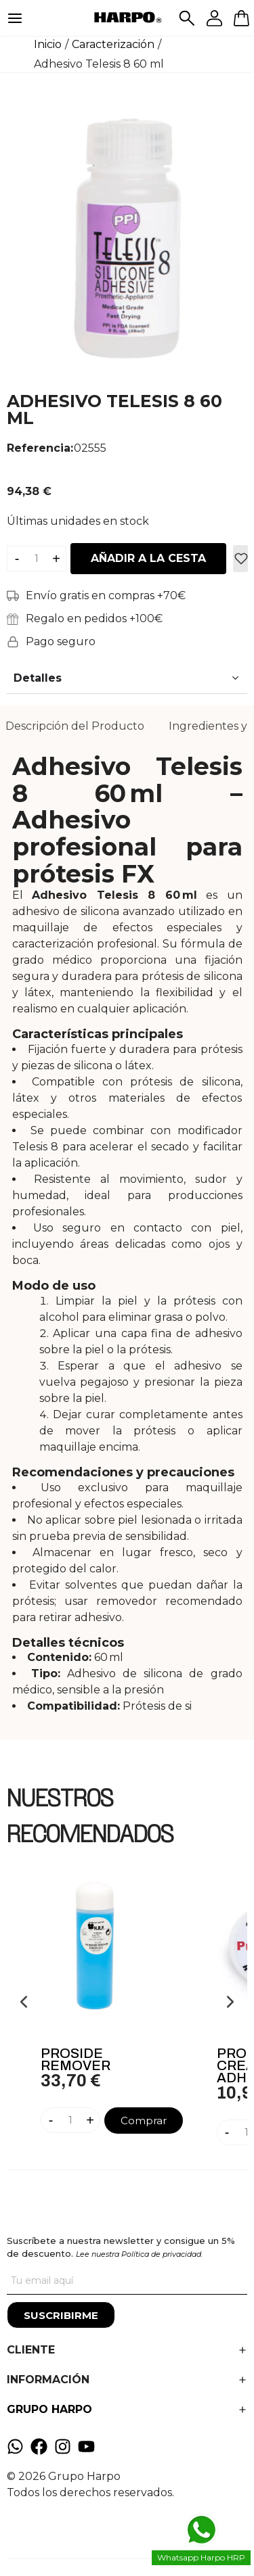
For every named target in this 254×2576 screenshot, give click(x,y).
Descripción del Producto (74, 726)
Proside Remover (75, 2059)
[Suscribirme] (61, 2314)
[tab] (74, 726)
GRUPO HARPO (49, 2409)
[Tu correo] (127, 2281)
